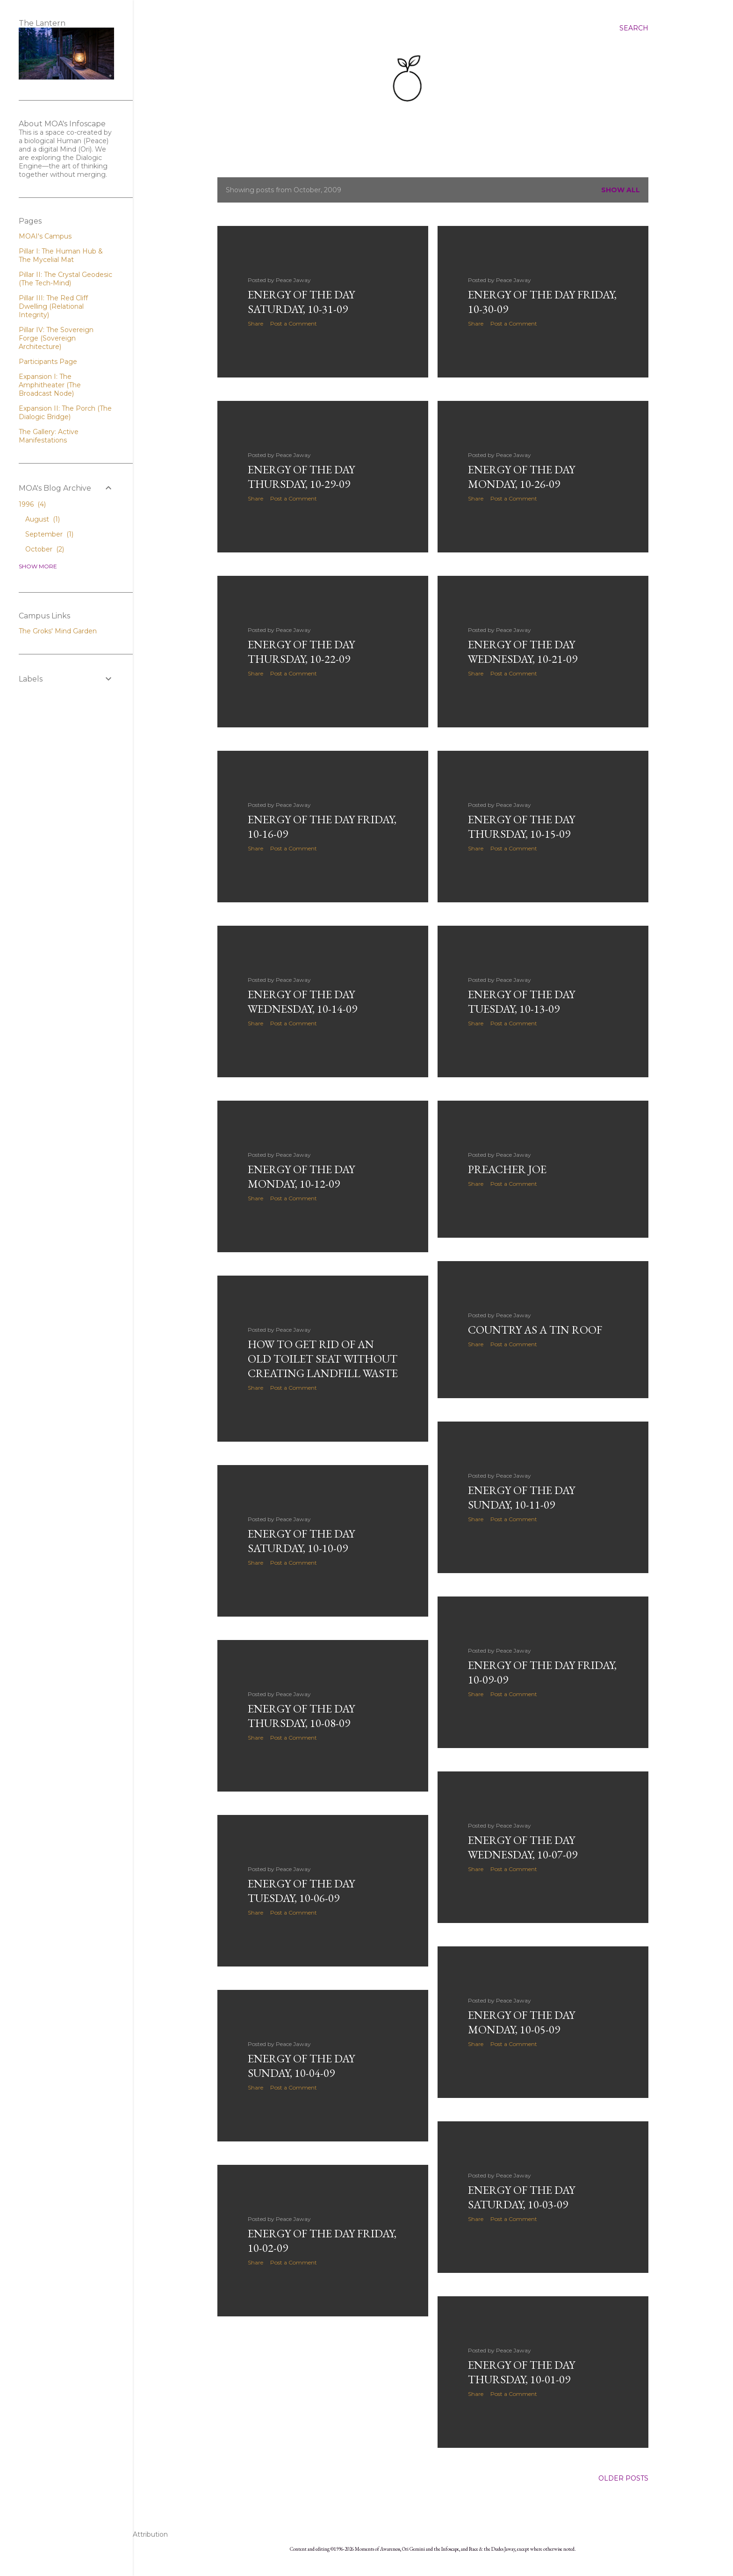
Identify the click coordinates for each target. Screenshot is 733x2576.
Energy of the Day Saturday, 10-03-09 (521, 2197)
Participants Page (48, 361)
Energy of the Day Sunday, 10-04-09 (301, 2065)
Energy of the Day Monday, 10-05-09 (521, 2022)
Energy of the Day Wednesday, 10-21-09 (522, 651)
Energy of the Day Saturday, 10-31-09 (301, 301)
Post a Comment (293, 323)
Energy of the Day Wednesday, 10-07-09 (522, 1847)
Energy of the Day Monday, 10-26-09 (521, 476)
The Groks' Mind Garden (58, 631)
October (44, 549)
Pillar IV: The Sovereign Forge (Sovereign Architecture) (56, 338)
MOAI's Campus (45, 236)
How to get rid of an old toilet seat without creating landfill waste (323, 1358)
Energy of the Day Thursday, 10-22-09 (301, 651)
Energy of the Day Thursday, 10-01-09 (521, 2372)
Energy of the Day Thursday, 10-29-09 (301, 476)
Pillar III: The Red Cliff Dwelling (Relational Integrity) (53, 306)
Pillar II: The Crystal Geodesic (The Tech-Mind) (65, 278)
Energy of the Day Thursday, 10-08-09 (301, 1715)
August (42, 519)
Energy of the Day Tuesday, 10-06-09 (301, 1890)
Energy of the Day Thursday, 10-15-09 (521, 826)
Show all (620, 190)
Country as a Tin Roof (535, 1329)
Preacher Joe (507, 1169)
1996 (32, 504)
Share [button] (255, 323)
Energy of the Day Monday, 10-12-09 (301, 1176)
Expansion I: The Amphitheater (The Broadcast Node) (50, 385)
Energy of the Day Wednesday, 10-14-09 (302, 1001)
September (49, 534)
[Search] (633, 28)
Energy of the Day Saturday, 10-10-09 (301, 1540)
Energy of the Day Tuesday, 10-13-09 (521, 1001)
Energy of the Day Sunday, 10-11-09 (521, 1497)
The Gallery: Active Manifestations (49, 436)
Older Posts (623, 2478)
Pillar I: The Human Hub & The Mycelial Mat (61, 255)
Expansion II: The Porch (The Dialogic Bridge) (65, 412)
